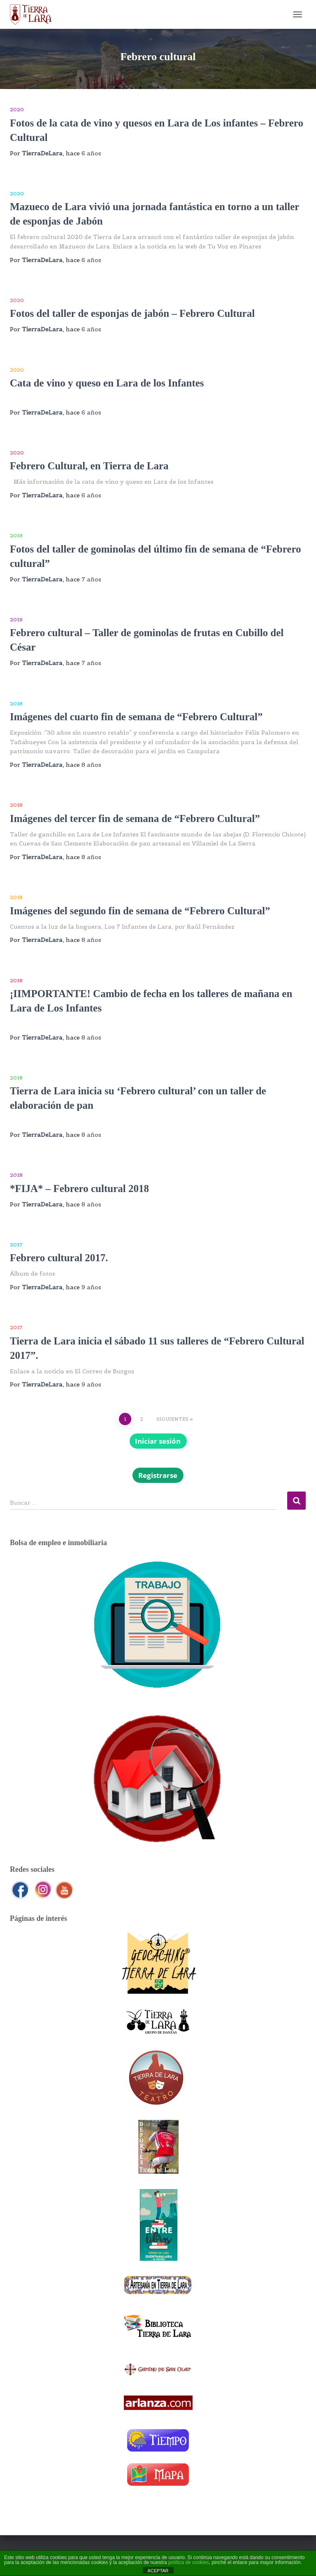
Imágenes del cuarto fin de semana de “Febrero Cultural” (136, 716)
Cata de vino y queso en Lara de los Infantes (107, 383)
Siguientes (172, 1419)
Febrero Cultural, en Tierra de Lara (89, 465)
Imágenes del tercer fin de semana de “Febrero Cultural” (135, 818)
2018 (16, 703)
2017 (16, 1244)
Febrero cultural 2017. (59, 1257)
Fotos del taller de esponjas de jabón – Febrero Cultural (132, 313)
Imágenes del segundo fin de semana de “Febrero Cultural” (140, 910)
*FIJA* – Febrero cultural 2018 (79, 1188)
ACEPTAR (157, 2570)
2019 (16, 535)
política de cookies (188, 2562)
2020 (17, 109)
